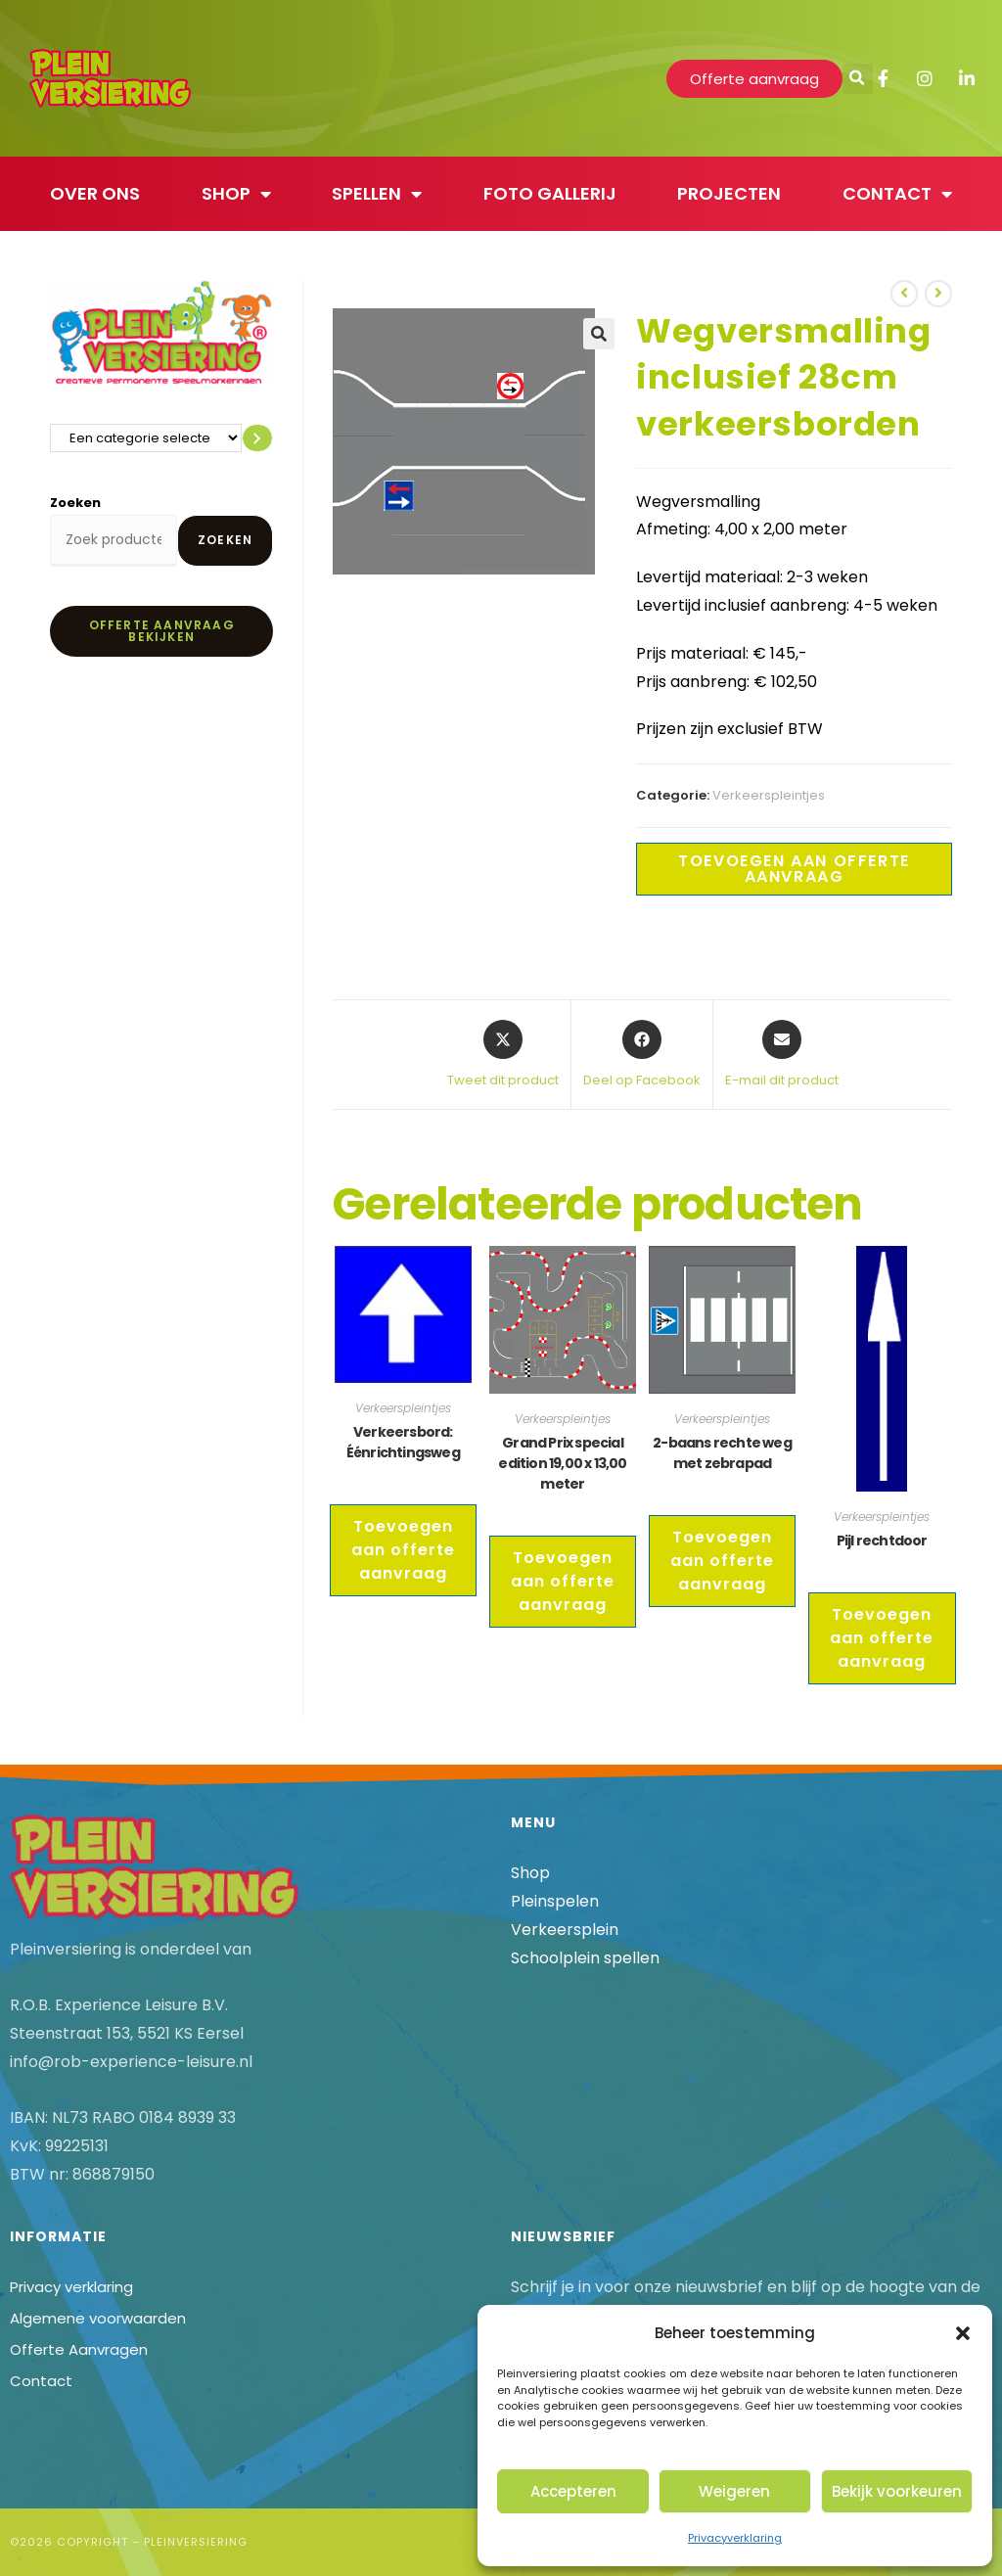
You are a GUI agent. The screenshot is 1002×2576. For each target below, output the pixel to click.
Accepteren (573, 2491)
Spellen (377, 193)
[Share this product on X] (503, 1055)
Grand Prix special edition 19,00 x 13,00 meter (562, 1463)
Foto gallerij (549, 193)
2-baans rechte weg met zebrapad (722, 1453)
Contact (897, 193)
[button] (963, 2333)
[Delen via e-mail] (782, 1055)
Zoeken (75, 502)
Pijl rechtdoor (882, 1540)
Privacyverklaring (735, 2538)
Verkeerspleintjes (768, 795)
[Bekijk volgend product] (938, 293)
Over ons (95, 193)
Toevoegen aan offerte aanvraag (794, 869)
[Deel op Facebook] (642, 1055)
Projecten (729, 193)
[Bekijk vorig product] (904, 293)
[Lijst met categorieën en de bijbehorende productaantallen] (146, 438)
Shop (236, 193)
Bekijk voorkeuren (897, 2491)
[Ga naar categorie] (257, 438)
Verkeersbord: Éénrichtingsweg (403, 1442)
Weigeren (734, 2491)
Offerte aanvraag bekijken (162, 631)
